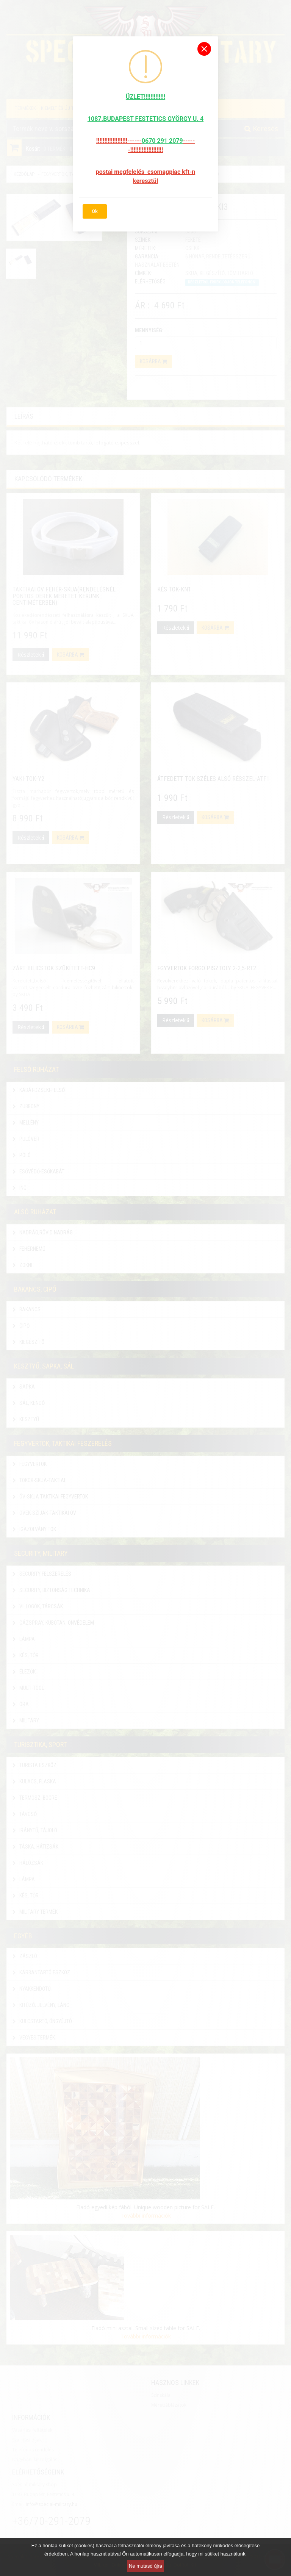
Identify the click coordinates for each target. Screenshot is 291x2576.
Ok (95, 211)
